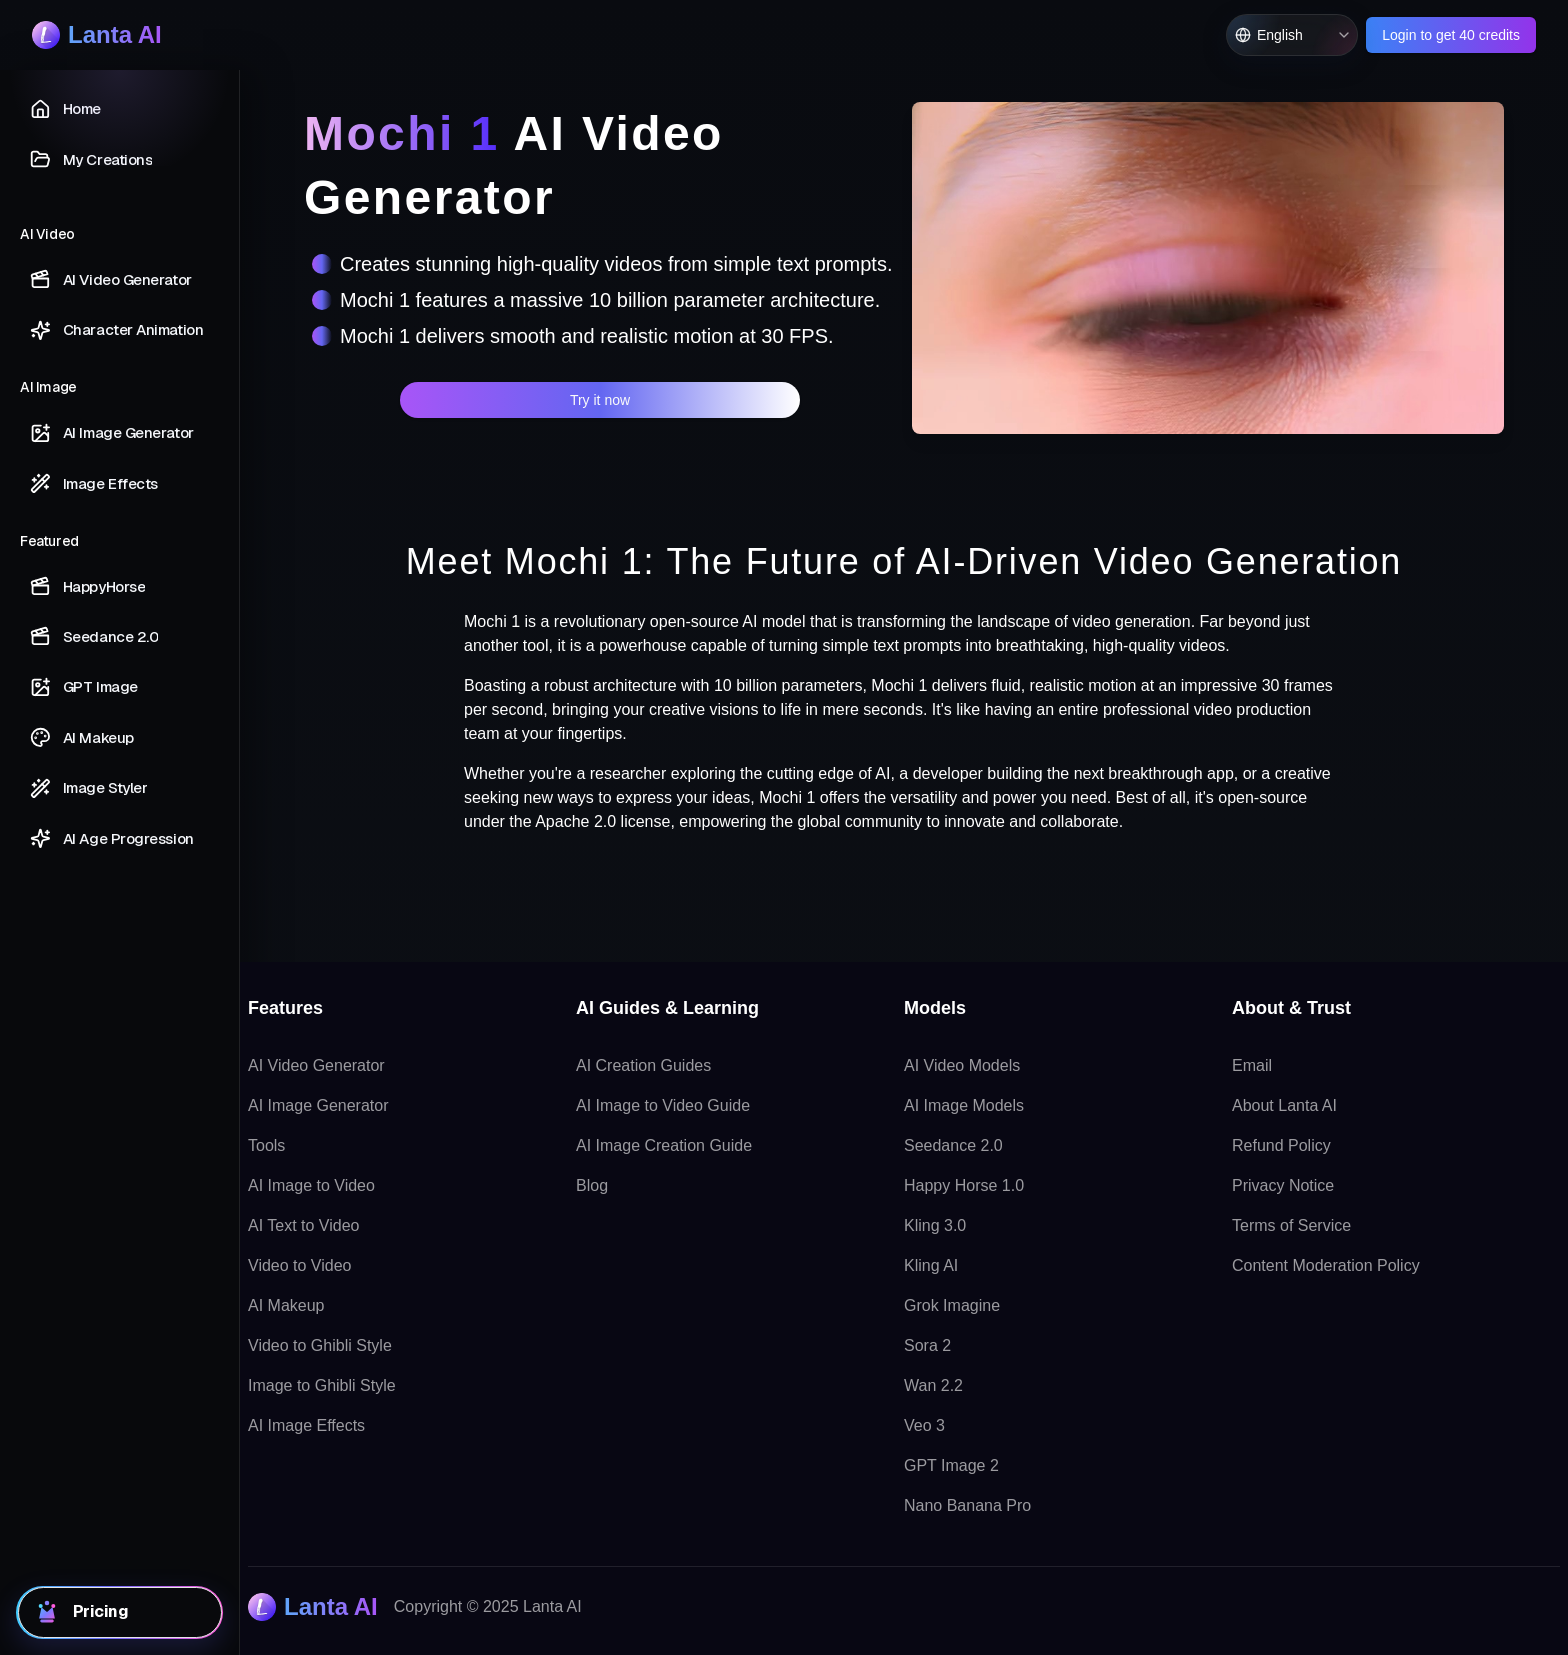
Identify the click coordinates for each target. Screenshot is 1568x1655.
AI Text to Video (303, 1225)
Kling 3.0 (935, 1225)
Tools (266, 1145)
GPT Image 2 (951, 1465)
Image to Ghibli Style (322, 1385)
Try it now (600, 400)
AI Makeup (286, 1305)
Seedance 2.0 (953, 1145)
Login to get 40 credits (1451, 35)
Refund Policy (1281, 1145)
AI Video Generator (316, 1065)
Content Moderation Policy (1326, 1265)
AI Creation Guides (643, 1065)
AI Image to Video (311, 1185)
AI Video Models (962, 1065)
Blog (592, 1185)
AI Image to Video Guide (663, 1105)
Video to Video (300, 1265)
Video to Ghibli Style (320, 1345)
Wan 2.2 (933, 1385)
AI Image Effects (306, 1425)
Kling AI (931, 1265)
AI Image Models (964, 1105)
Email (1252, 1065)
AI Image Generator (318, 1105)
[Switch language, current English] (1292, 35)
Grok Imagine (952, 1305)
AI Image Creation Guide (664, 1145)
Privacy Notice (1283, 1185)
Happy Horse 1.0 (964, 1185)
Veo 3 (924, 1425)
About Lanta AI (1284, 1105)
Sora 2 (927, 1345)
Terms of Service (1291, 1225)
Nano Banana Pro (967, 1505)
